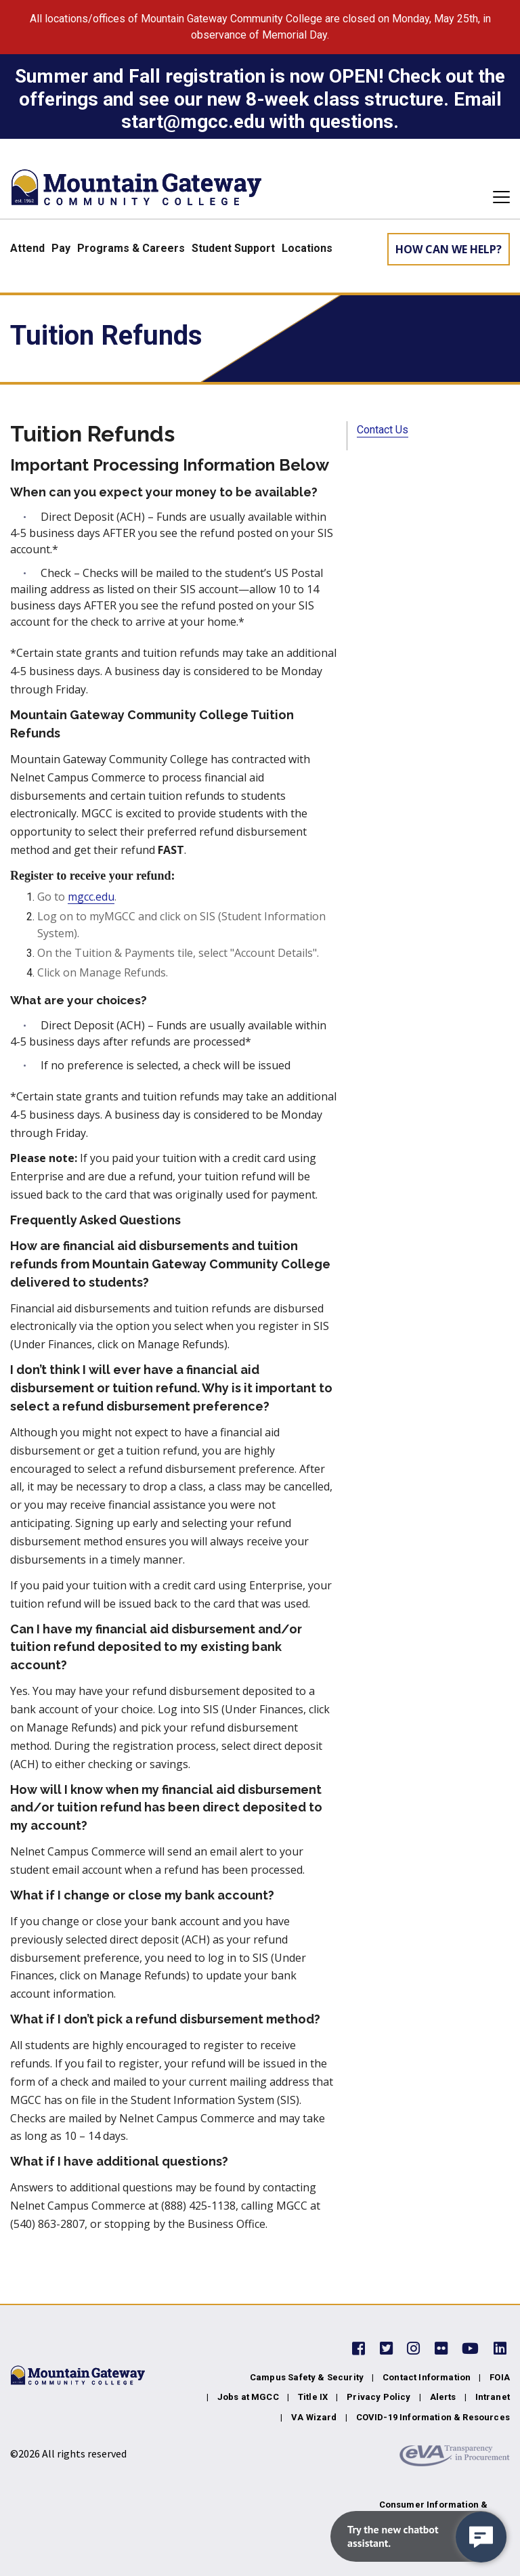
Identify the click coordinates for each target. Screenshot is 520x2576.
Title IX (313, 2397)
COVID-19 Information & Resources (433, 2417)
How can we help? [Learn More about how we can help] (448, 249)
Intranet (492, 2397)
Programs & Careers (131, 248)
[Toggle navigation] (497, 197)
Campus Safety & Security (307, 2377)
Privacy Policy (378, 2397)
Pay (60, 248)
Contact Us (382, 429)
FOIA (500, 2377)
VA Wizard (314, 2417)
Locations (307, 248)
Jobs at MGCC (248, 2397)
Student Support (233, 248)
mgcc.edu (91, 896)
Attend (27, 248)
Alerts (443, 2397)
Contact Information (427, 2377)
